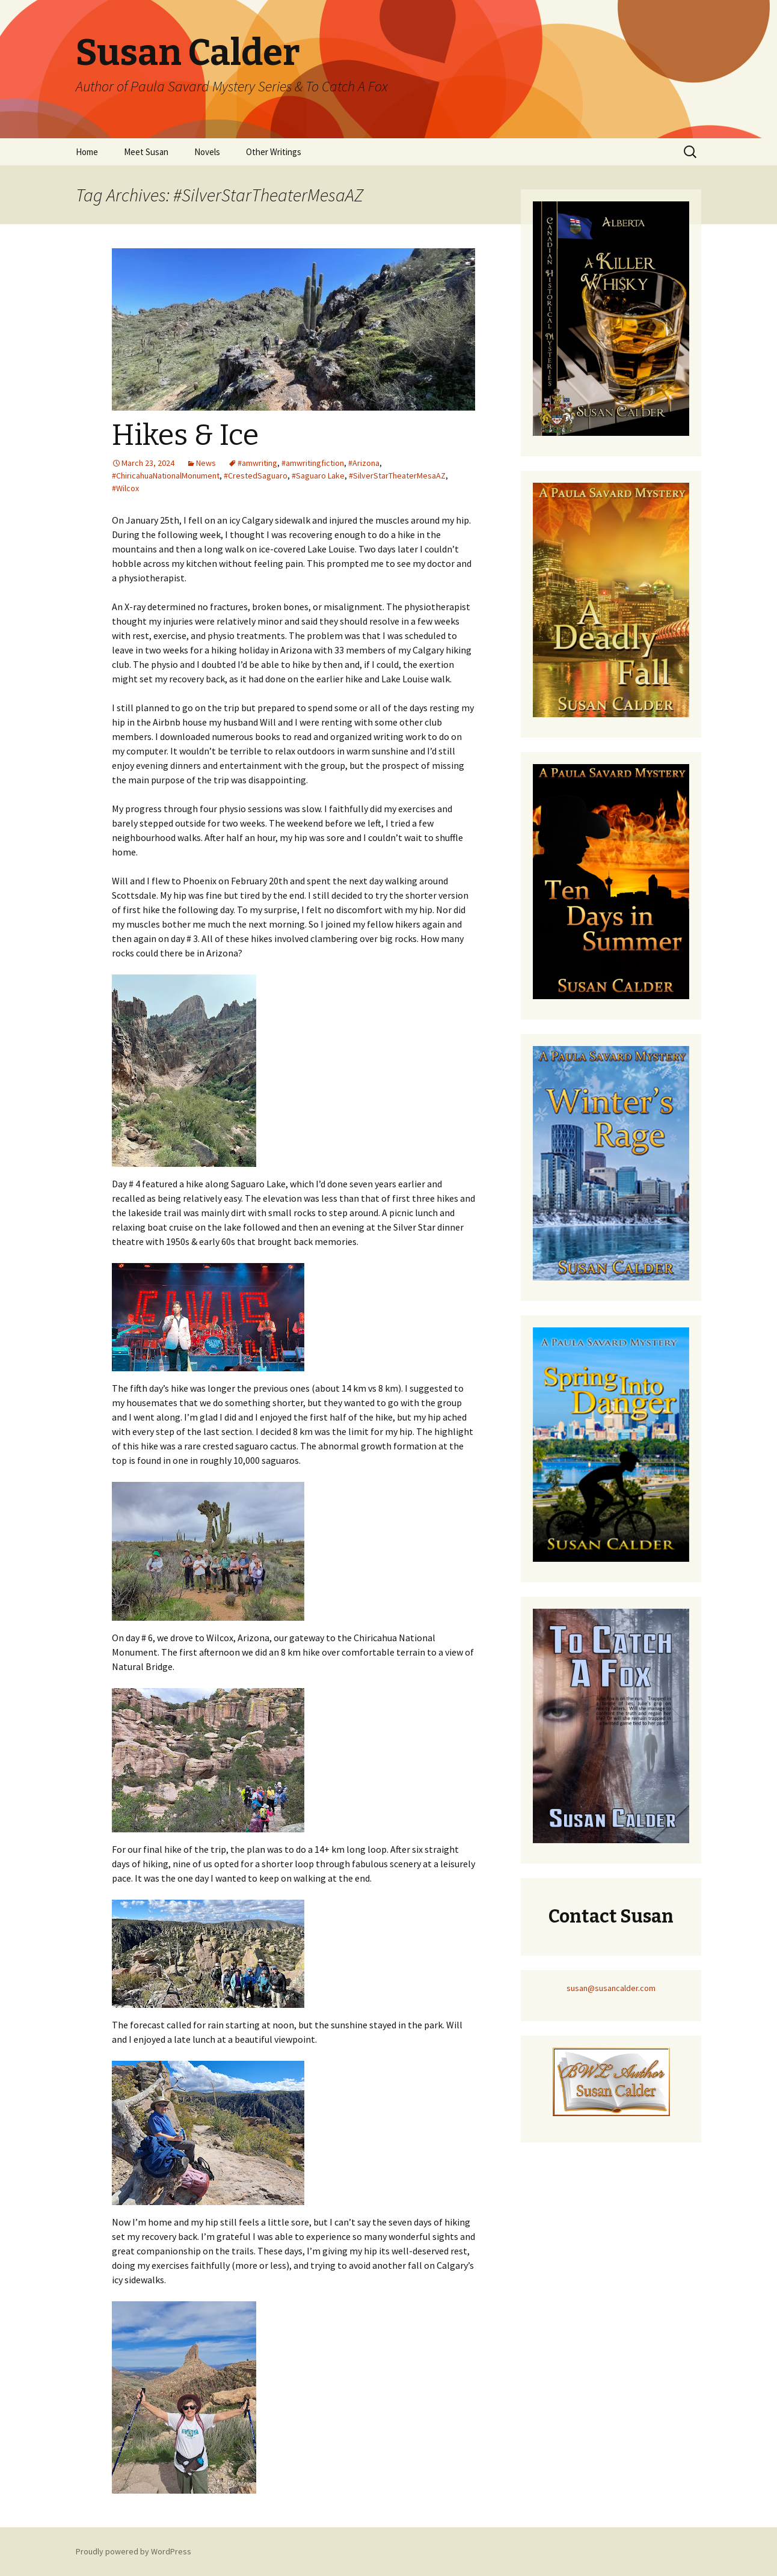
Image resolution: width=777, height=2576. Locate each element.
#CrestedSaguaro (255, 475)
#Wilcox (125, 488)
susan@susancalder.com (611, 1988)
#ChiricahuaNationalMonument (166, 475)
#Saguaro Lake (318, 475)
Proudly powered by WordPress (133, 2551)
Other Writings (273, 152)
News (206, 462)
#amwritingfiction (312, 462)
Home (87, 152)
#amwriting (257, 462)
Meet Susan (146, 152)
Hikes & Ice (185, 435)
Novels (207, 152)
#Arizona (363, 462)
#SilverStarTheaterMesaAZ (397, 475)
